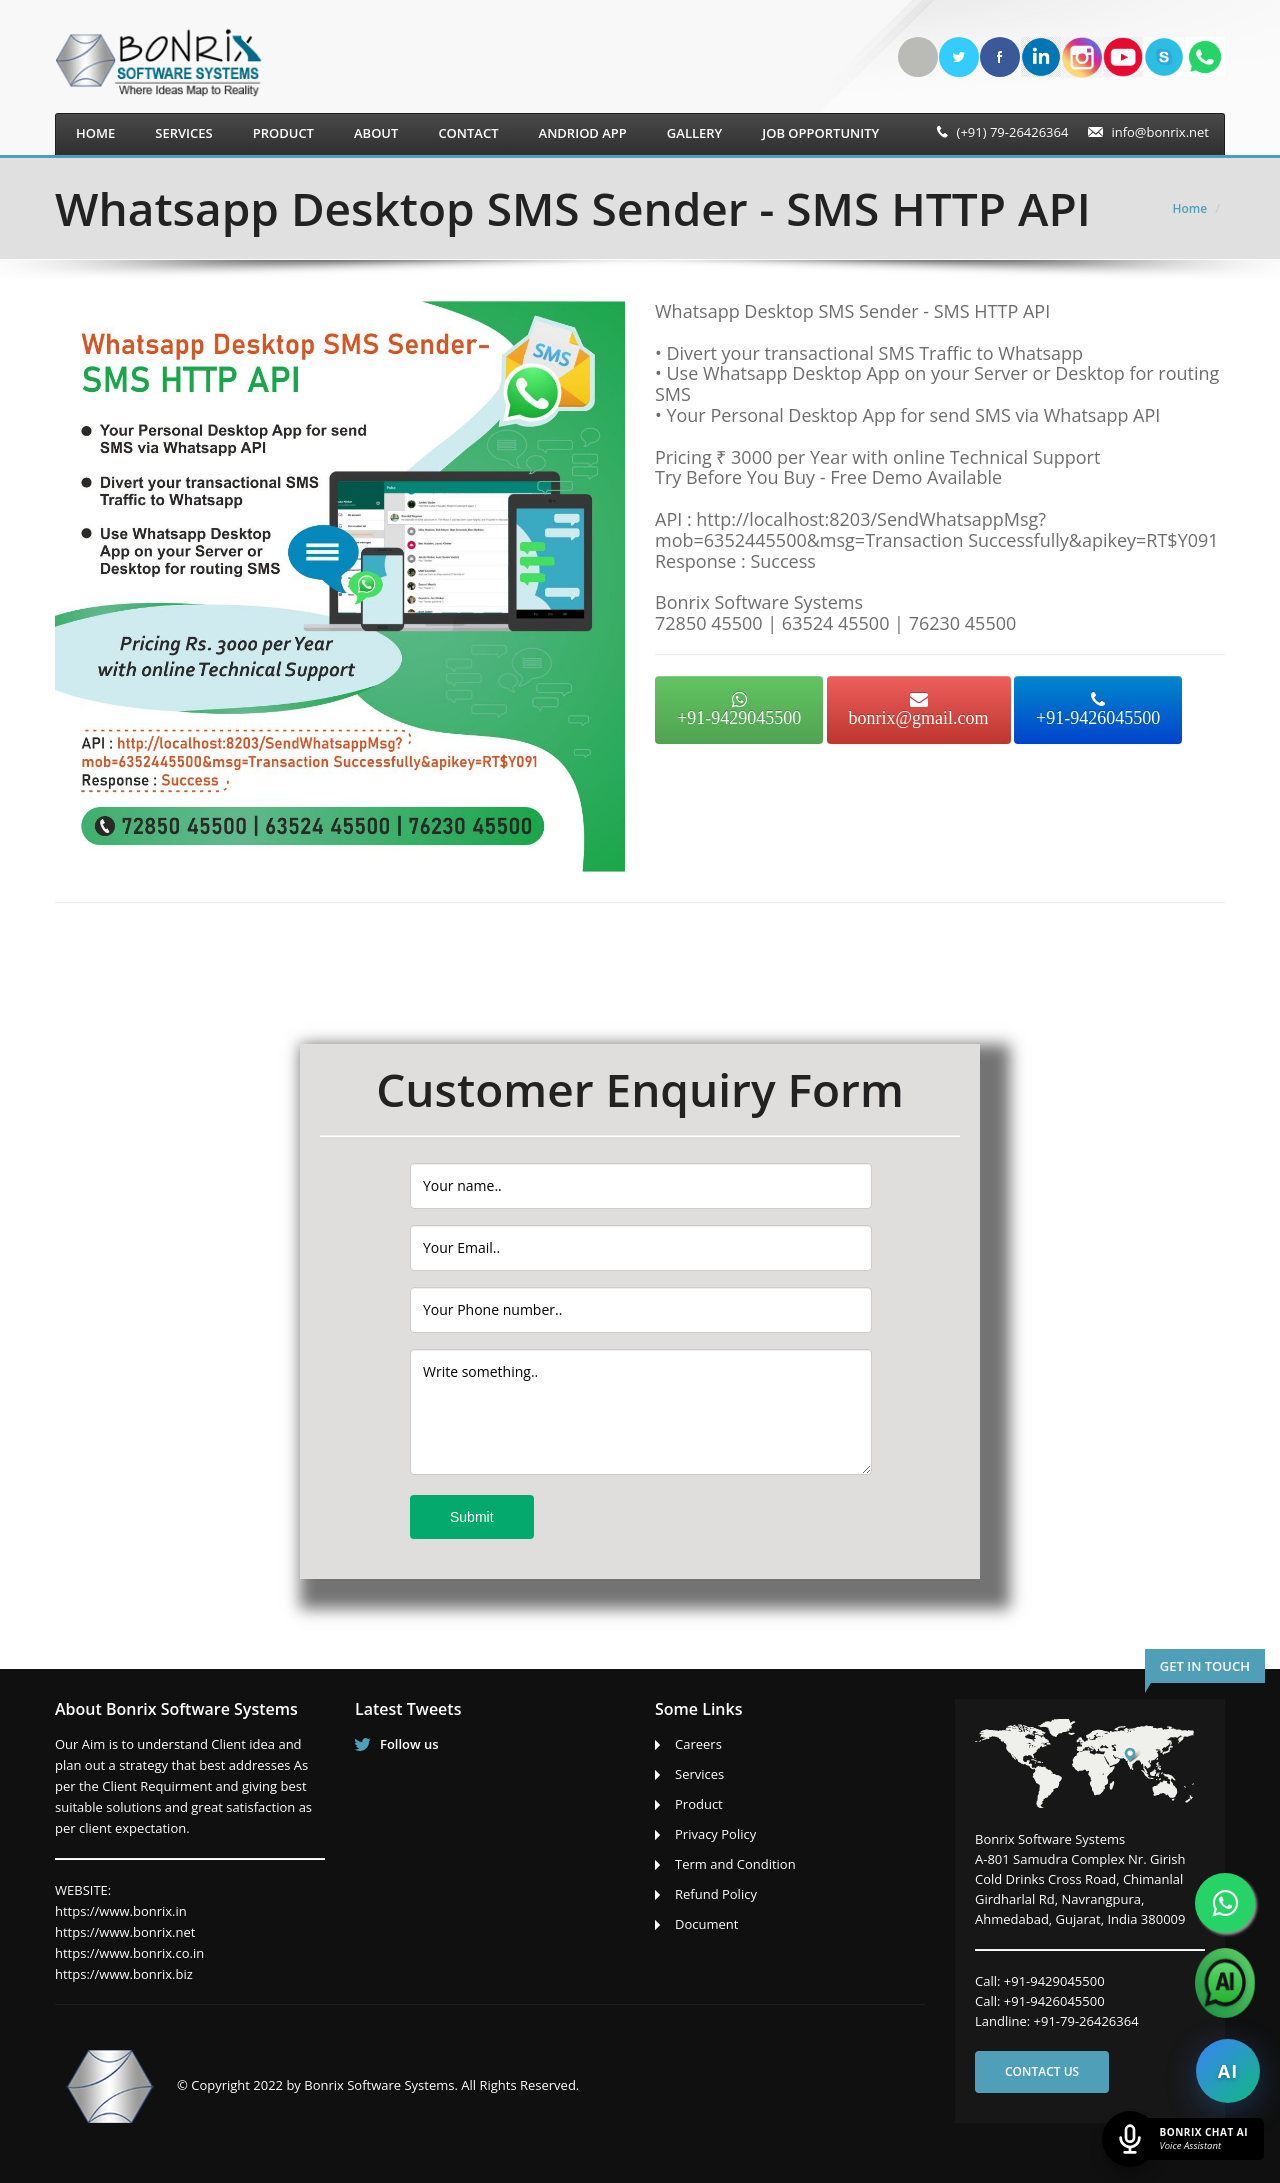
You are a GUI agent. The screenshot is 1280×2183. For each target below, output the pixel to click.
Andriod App (583, 133)
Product (283, 133)
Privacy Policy (715, 1834)
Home (95, 133)
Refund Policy (716, 1894)
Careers (698, 1744)
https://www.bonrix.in (121, 1911)
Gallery (694, 133)
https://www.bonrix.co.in (129, 1953)
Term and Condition (735, 1864)
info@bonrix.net (1160, 132)
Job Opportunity (820, 133)
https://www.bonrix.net (125, 1932)
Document (706, 1924)
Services (183, 133)
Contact (468, 133)
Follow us (409, 1744)
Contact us (1042, 2071)
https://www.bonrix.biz (124, 1974)
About (376, 133)
